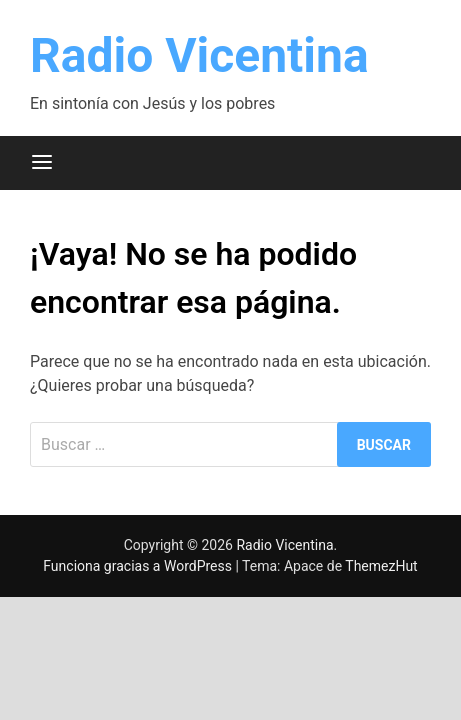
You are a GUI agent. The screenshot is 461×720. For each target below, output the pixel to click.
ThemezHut (381, 566)
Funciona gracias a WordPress (139, 566)
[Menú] (42, 163)
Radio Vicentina (199, 55)
